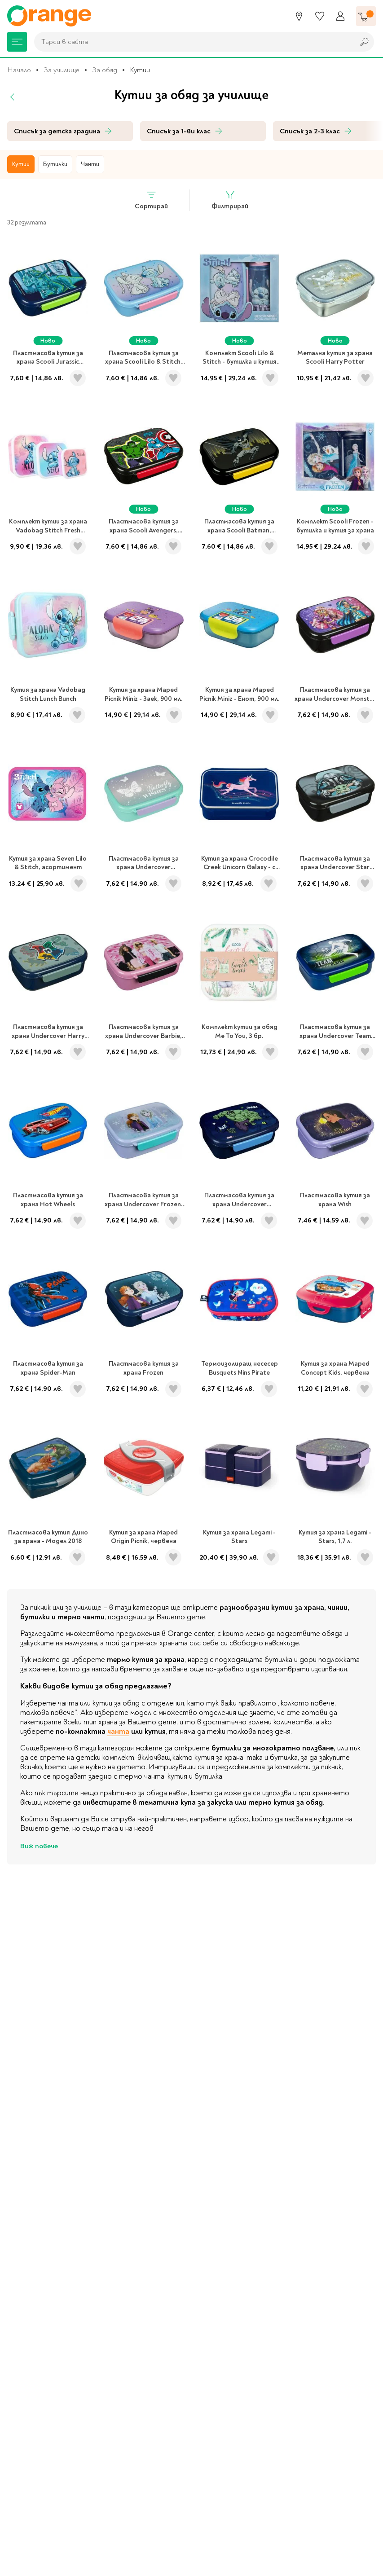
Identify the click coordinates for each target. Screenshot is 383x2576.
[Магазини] (299, 16)
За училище (61, 70)
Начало (19, 70)
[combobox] (192, 42)
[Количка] (366, 16)
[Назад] (12, 97)
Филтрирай (229, 200)
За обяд (104, 70)
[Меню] (17, 42)
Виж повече (39, 1846)
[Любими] (320, 16)
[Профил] (340, 16)
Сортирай (151, 200)
